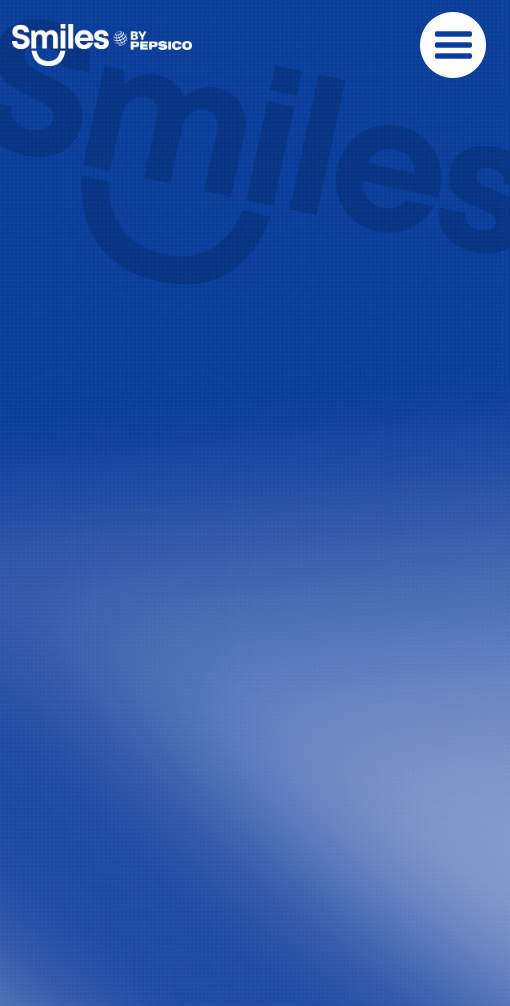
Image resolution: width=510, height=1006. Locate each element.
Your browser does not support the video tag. (255, 211)
